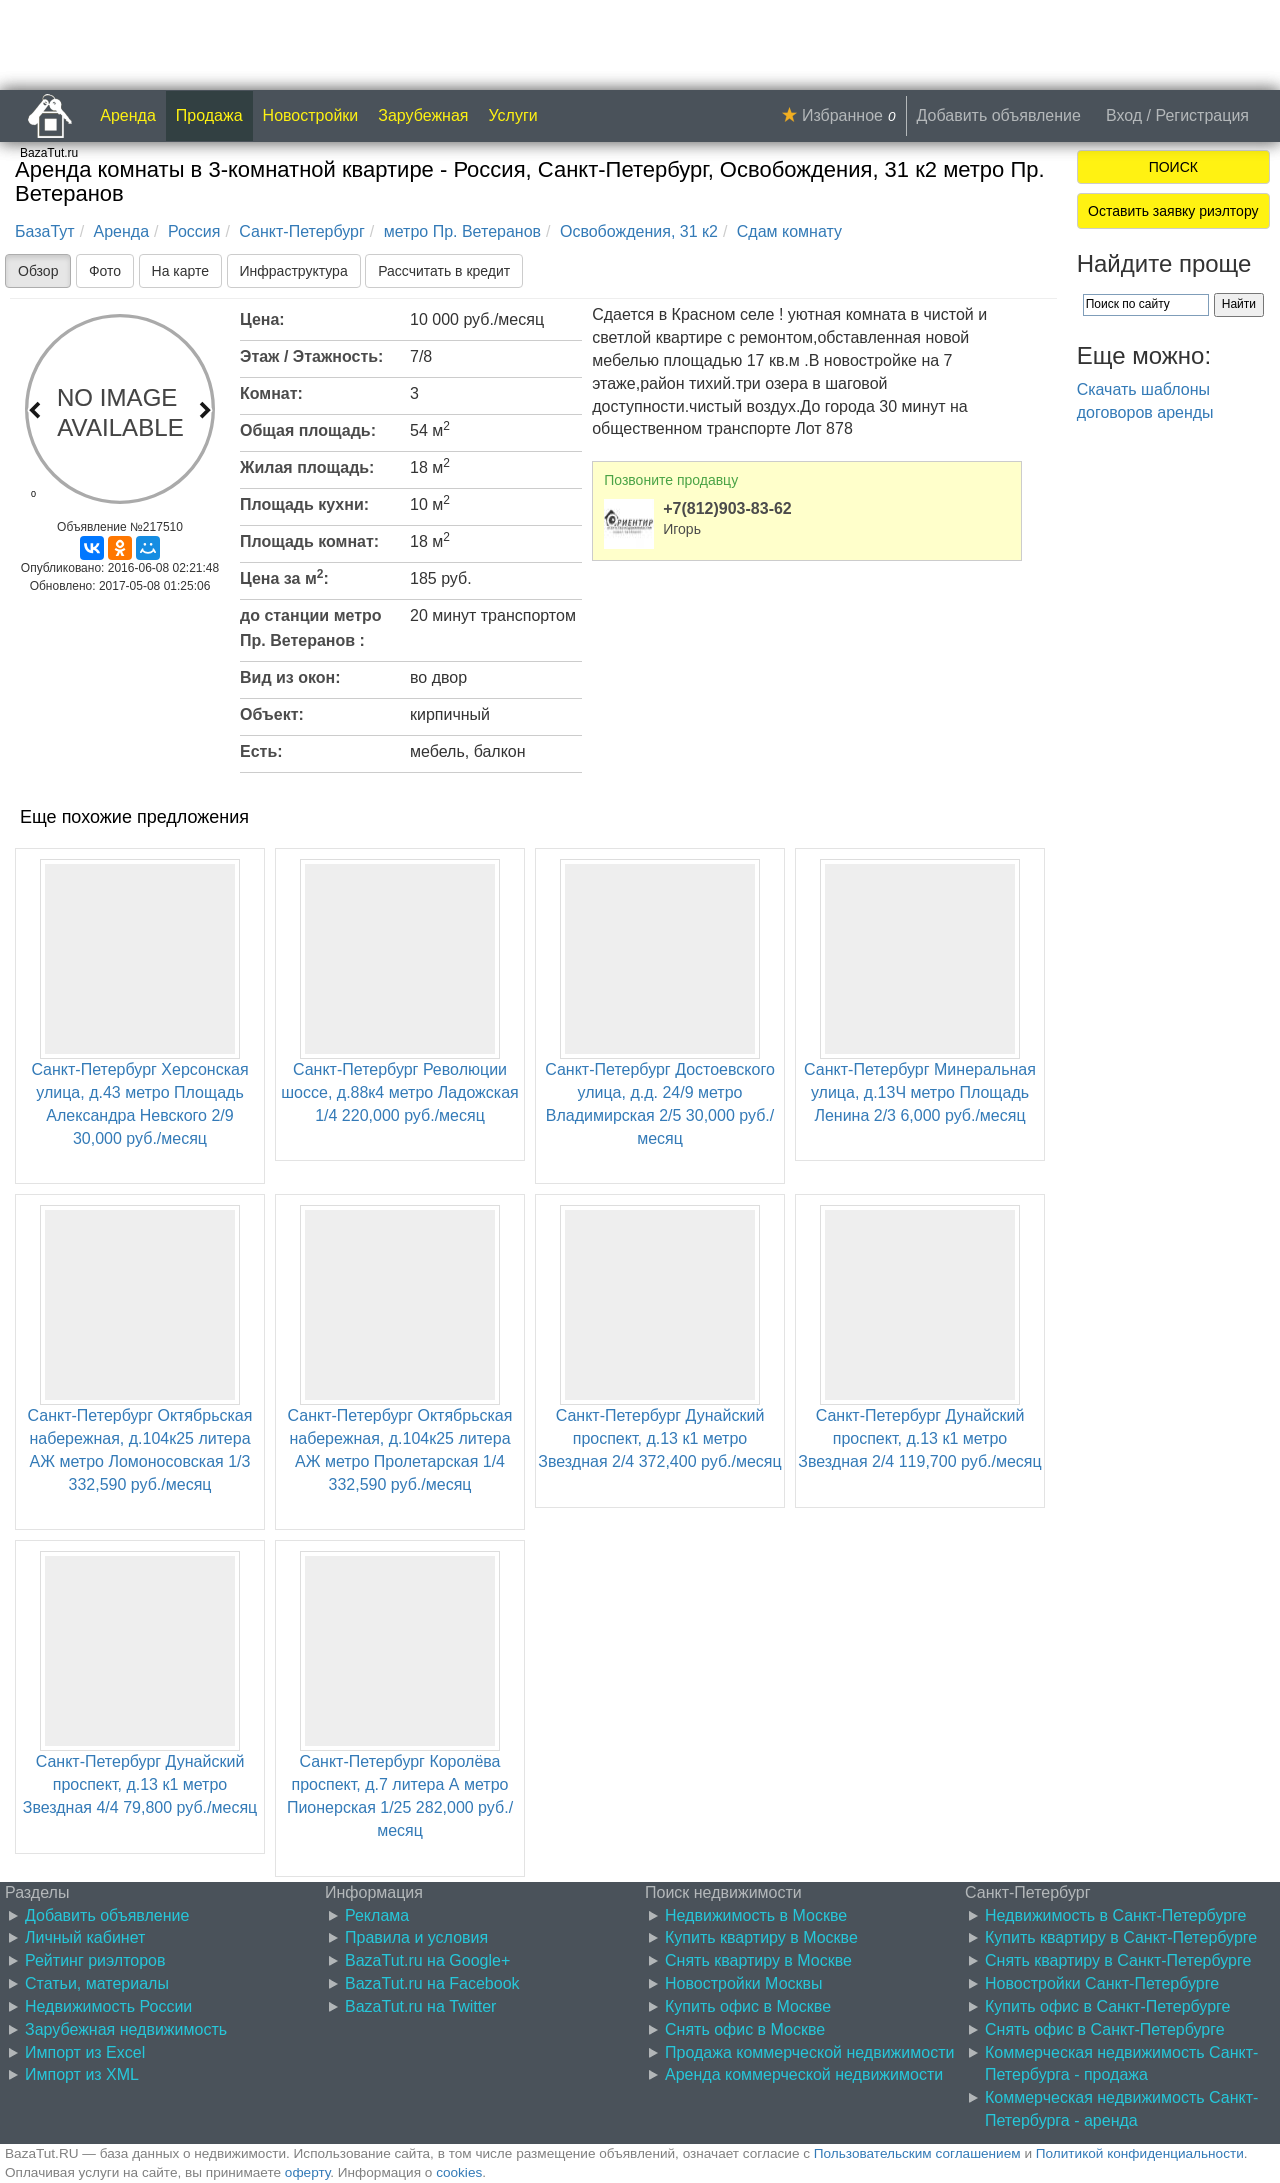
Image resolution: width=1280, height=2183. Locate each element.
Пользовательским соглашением (917, 2153)
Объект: (272, 714)
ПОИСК (1173, 167)
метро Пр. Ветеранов (462, 231)
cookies (459, 2172)
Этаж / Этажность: (311, 356)
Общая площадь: (308, 430)
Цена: (262, 319)
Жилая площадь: (307, 467)
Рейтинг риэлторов (95, 1960)
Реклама (377, 1915)
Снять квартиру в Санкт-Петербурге (1118, 1960)
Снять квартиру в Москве (758, 1960)
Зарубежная (423, 115)
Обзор (38, 271)
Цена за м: (284, 577)
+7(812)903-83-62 (727, 508)
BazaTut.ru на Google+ (427, 1960)
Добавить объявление (999, 115)
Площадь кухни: (304, 504)
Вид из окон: (290, 677)
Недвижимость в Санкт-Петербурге (1116, 1915)
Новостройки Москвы (744, 1983)
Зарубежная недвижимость (126, 2029)
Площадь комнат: (309, 541)
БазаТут (45, 231)
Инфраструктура (294, 271)
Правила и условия (416, 1937)
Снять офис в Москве (745, 2029)
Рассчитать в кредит (444, 271)
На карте (181, 271)
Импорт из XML (82, 2074)
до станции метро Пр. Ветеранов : (311, 628)
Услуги (513, 115)
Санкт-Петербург (301, 231)
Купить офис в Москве (748, 2006)
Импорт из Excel (85, 2052)
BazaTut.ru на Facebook (432, 1983)
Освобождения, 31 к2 (639, 231)
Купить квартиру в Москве (761, 1937)
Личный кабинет (85, 1937)
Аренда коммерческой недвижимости (804, 2074)
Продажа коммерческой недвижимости (809, 2052)
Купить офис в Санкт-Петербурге (1107, 2006)
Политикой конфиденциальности (1140, 2153)
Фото (105, 271)
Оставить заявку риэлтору (1173, 211)
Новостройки (311, 115)
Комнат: (271, 393)
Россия (194, 231)
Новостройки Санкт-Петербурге (1102, 1983)
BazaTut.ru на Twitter (420, 2006)
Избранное (842, 115)
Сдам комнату (789, 231)
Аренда (128, 115)
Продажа (209, 115)
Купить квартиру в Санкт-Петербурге (1121, 1937)
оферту (307, 2172)
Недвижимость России (108, 2006)
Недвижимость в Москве (756, 1915)
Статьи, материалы (97, 1983)
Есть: (261, 751)
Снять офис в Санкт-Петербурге (1105, 2029)
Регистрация (1202, 115)
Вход (1124, 115)
